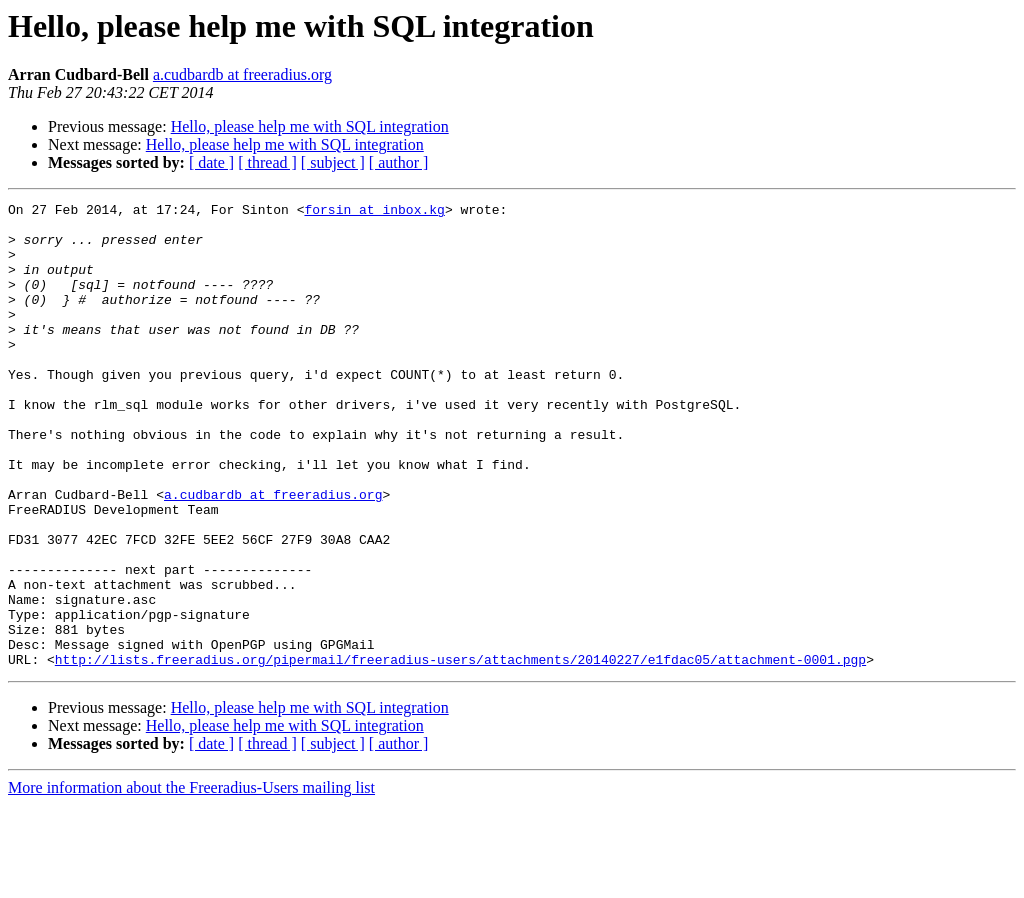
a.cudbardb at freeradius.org (242, 74)
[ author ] (399, 162)
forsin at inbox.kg (374, 212)
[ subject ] (333, 162)
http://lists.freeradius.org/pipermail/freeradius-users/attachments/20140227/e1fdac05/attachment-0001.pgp (460, 752)
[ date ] (211, 162)
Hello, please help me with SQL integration (310, 126)
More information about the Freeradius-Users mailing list (191, 880)
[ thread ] (267, 162)
